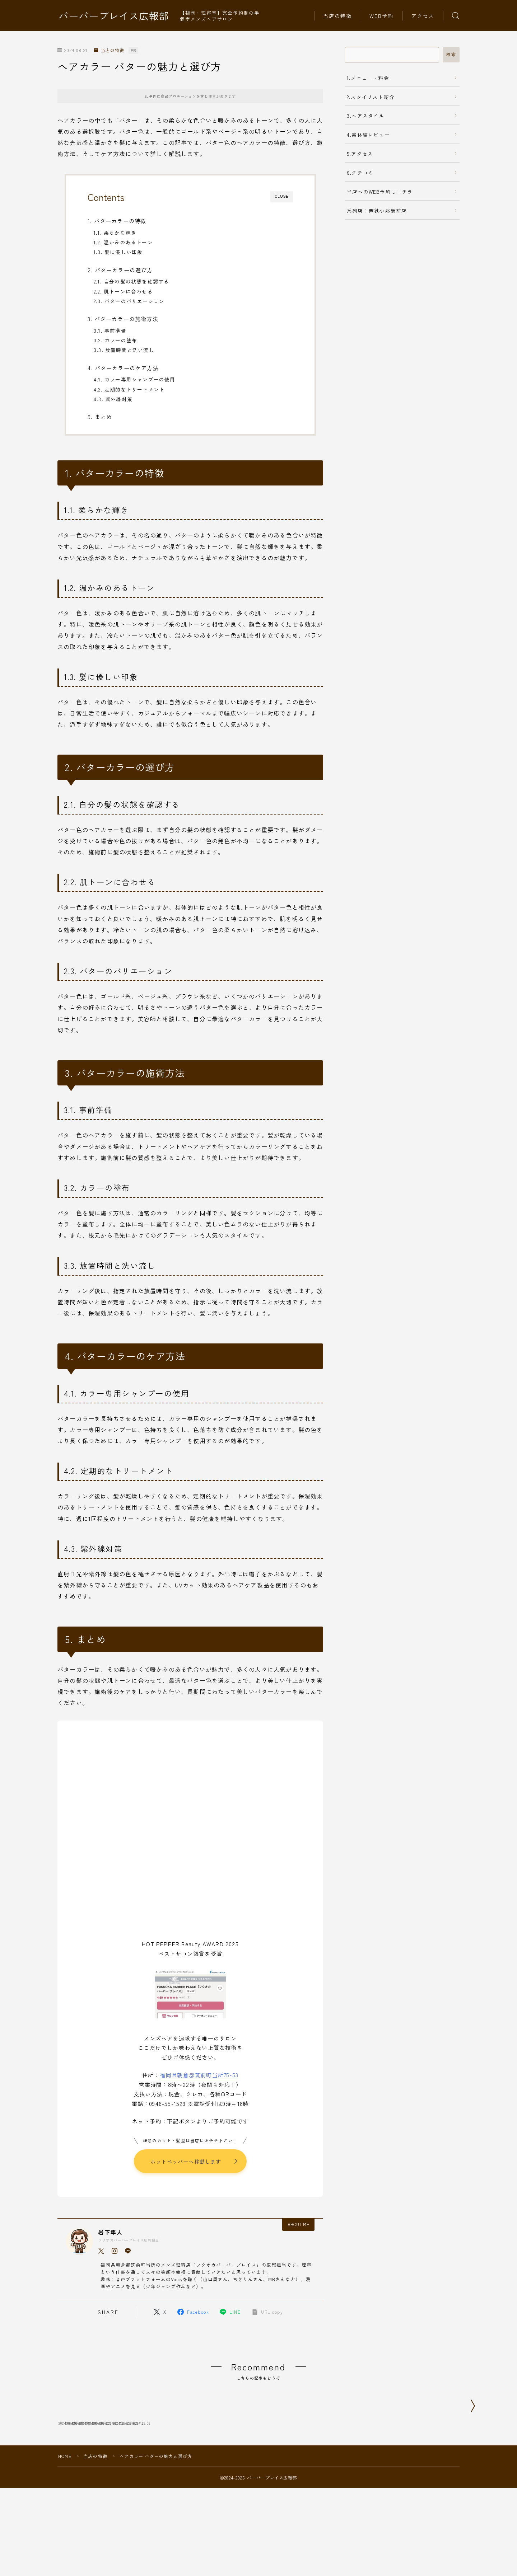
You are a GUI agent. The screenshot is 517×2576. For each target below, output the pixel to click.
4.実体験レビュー (368, 134)
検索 (451, 54)
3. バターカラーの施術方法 (123, 319)
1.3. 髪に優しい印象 (118, 251)
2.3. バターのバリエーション (129, 301)
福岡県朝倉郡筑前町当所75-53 (199, 2075)
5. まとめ (100, 417)
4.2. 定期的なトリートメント (129, 389)
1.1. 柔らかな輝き (115, 232)
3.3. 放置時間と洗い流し (124, 349)
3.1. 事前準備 (110, 330)
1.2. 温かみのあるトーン (123, 242)
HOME (64, 2501)
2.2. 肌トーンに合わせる (123, 291)
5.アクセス (360, 153)
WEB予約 (381, 15)
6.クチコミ (360, 172)
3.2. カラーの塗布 (115, 340)
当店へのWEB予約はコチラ (380, 191)
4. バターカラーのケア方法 (123, 368)
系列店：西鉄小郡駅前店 (377, 210)
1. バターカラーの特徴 (117, 221)
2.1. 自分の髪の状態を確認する (131, 281)
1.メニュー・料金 (368, 77)
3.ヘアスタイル (366, 115)
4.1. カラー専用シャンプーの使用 (135, 379)
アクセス (422, 15)
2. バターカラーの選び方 (120, 270)
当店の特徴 (337, 15)
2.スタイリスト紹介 (371, 96)
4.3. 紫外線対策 (113, 399)
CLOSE (282, 196)
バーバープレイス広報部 (114, 15)
